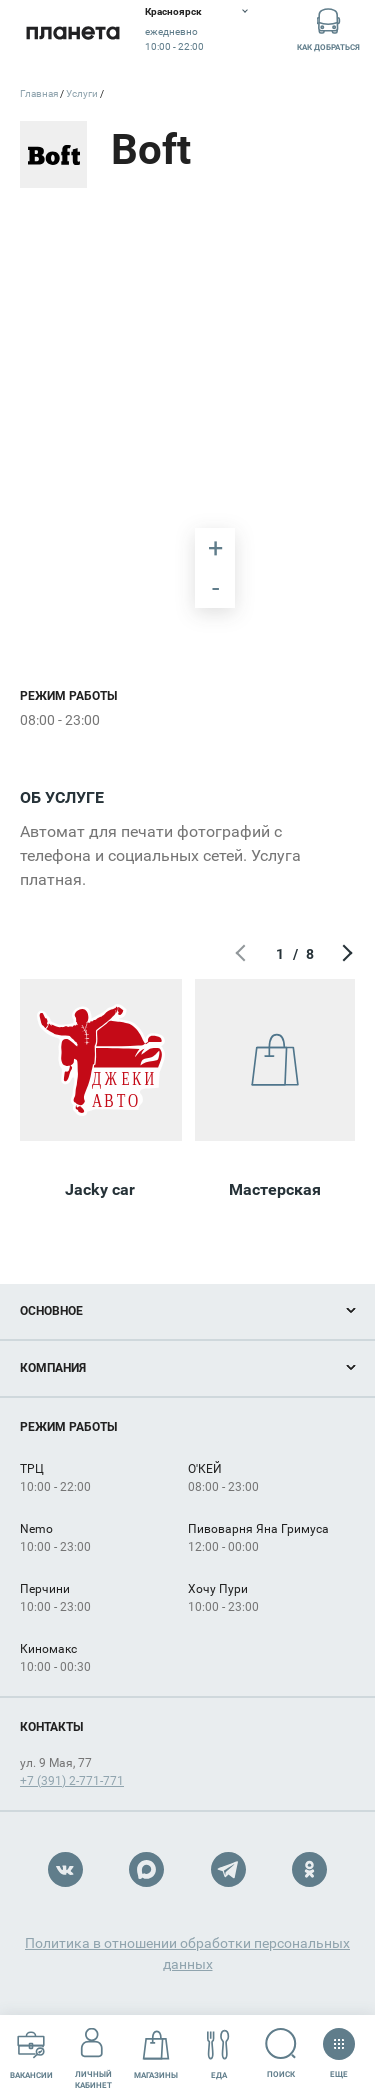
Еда (218, 2054)
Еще (338, 2047)
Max (146, 1869)
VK (65, 1869)
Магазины (156, 2054)
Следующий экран (345, 954)
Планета (72, 32)
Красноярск (173, 11)
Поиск (281, 2053)
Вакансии (31, 2054)
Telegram (228, 1869)
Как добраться (328, 28)
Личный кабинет (93, 2054)
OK (309, 1869)
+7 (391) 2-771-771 (72, 1781)
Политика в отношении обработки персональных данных (187, 1953)
